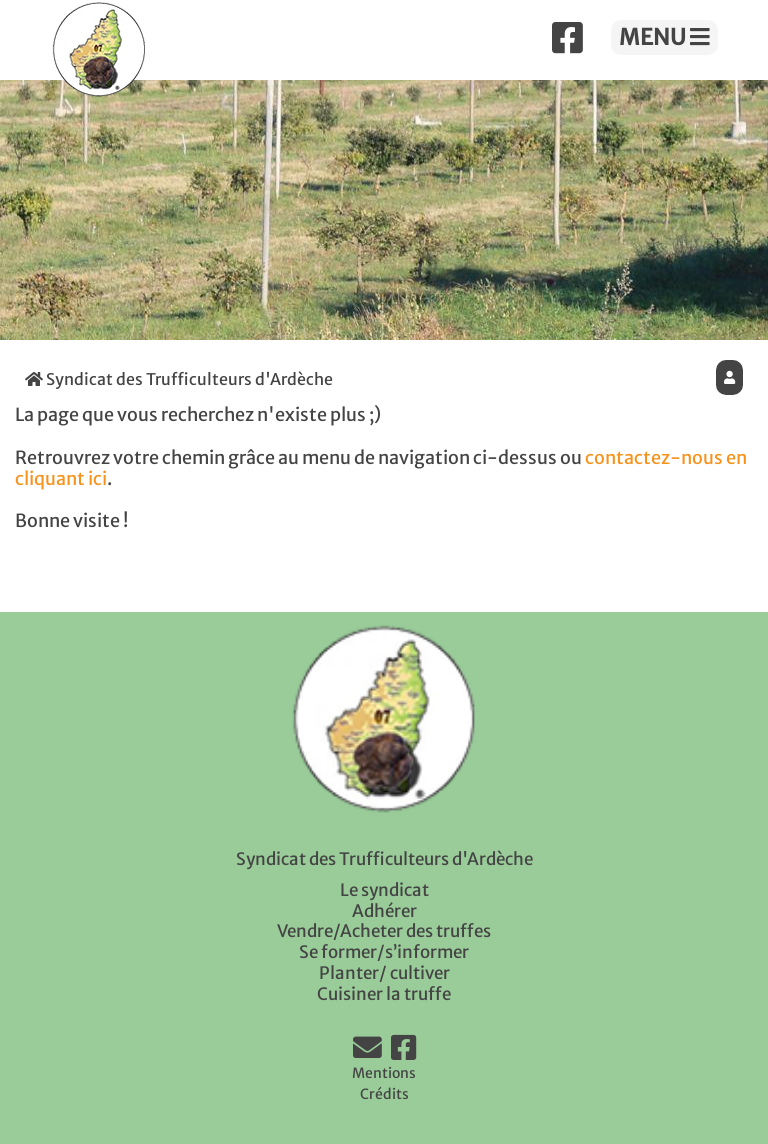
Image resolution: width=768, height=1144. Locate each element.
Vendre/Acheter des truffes (384, 931)
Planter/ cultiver (384, 973)
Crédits (384, 1094)
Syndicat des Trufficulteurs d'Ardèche (179, 379)
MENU (664, 37)
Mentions (384, 1073)
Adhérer (384, 911)
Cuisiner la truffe (384, 994)
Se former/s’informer (384, 952)
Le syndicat (384, 890)
